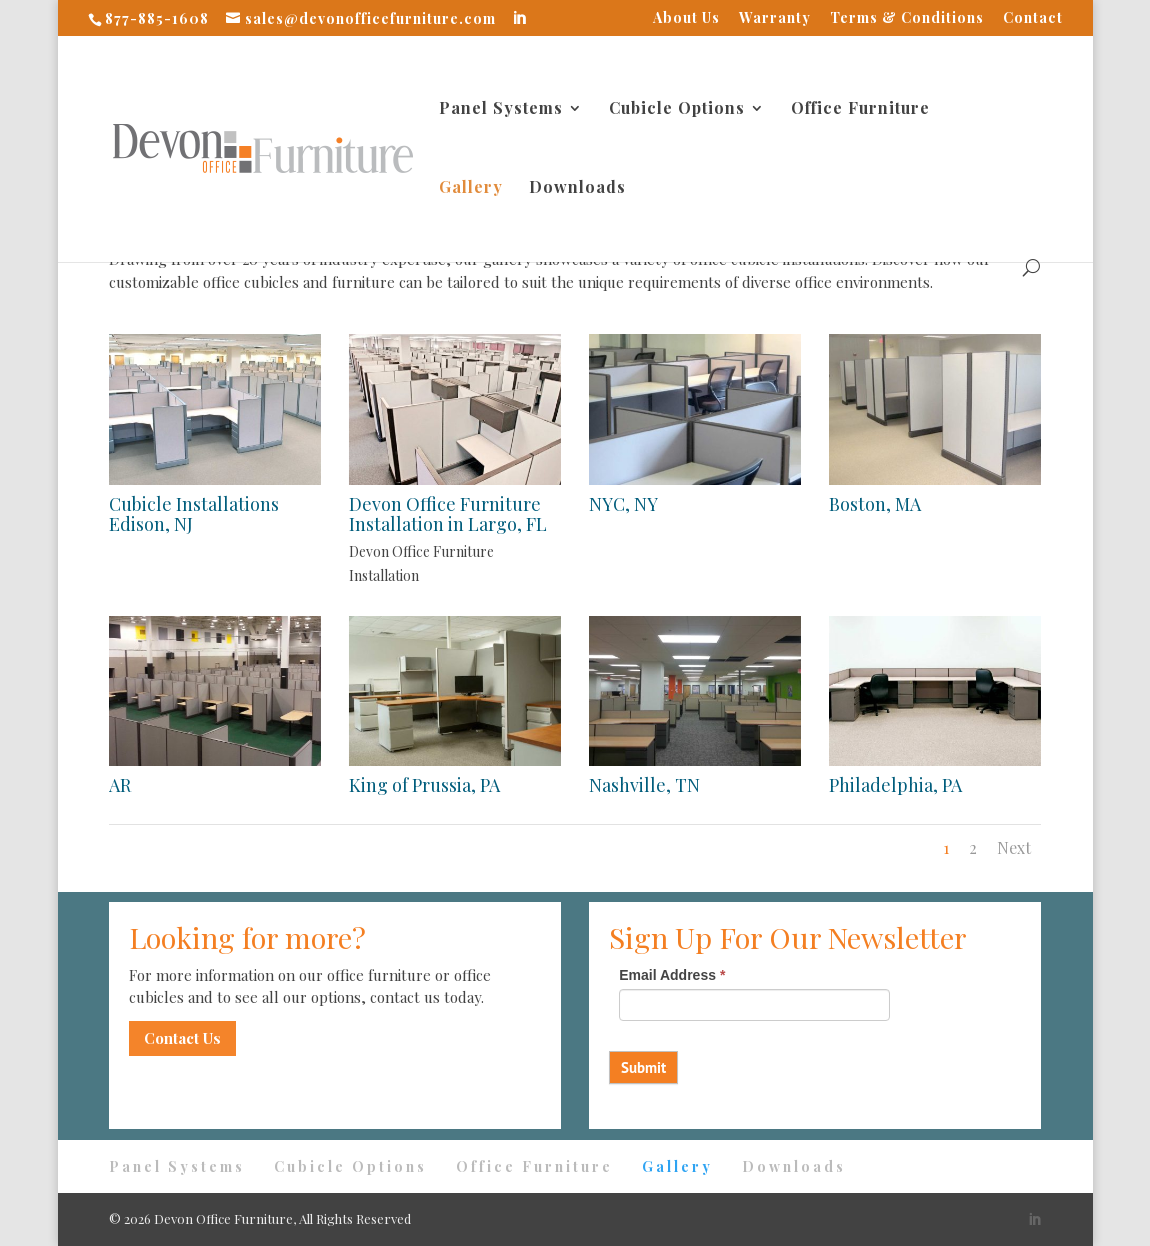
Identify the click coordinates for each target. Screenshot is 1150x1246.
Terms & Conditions (907, 19)
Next (1014, 847)
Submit (643, 1067)
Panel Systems (501, 109)
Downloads (577, 188)
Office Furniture (860, 109)
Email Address (672, 975)
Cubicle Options (677, 109)
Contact (1033, 19)
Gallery (471, 188)
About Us (686, 19)
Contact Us (182, 1038)
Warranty (775, 19)
